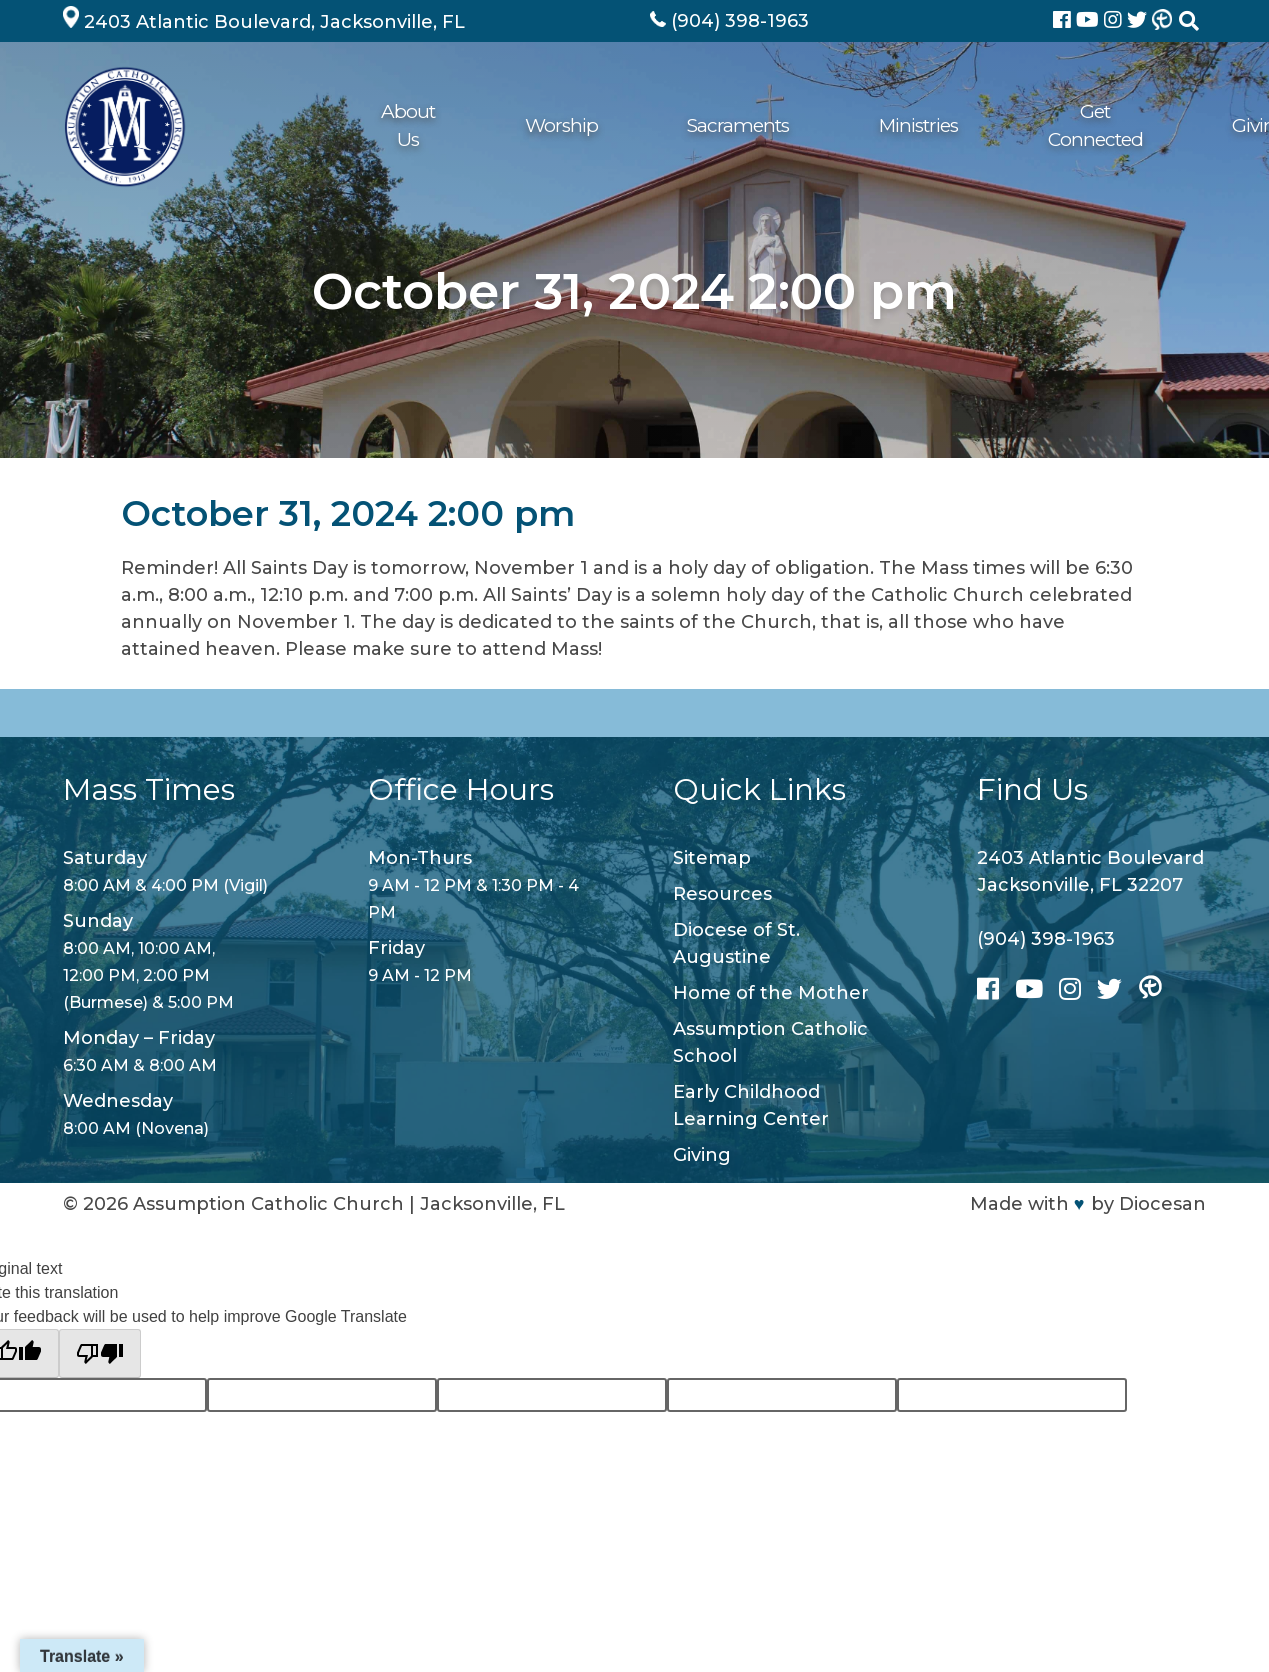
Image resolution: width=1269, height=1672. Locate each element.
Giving (938, 125)
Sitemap (712, 858)
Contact (1159, 125)
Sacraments (574, 125)
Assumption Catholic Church (268, 1204)
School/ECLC (1046, 125)
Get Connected (820, 125)
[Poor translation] (100, 1353)
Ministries (690, 125)
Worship (460, 125)
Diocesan (1162, 1204)
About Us (358, 125)
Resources (722, 894)
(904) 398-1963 (1046, 939)
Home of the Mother (771, 993)
